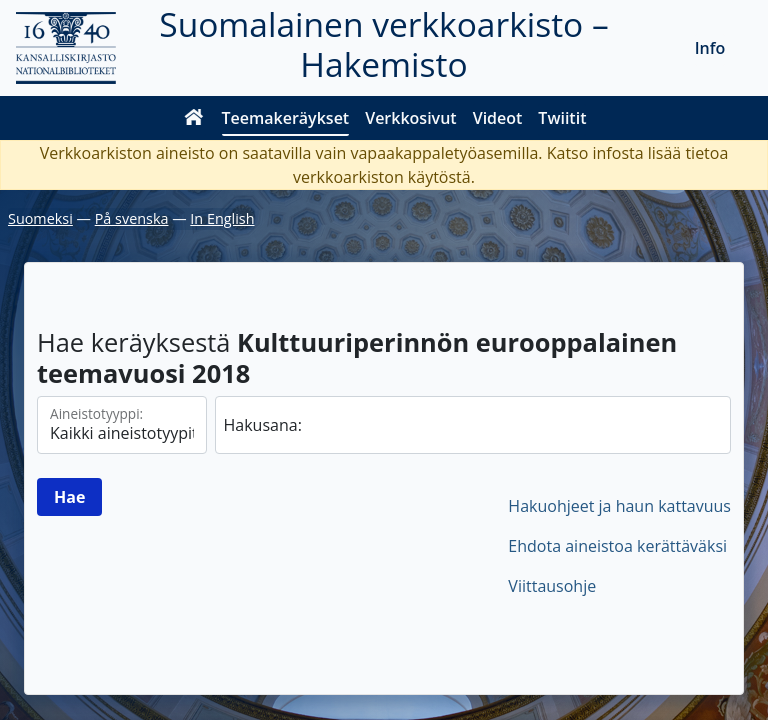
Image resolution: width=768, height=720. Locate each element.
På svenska (132, 218)
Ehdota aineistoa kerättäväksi (617, 546)
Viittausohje (552, 586)
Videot (498, 118)
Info (710, 48)
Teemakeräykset (286, 118)
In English (222, 218)
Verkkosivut (410, 118)
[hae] (473, 425)
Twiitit (562, 118)
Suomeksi (40, 218)
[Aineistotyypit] (122, 425)
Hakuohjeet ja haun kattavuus (619, 506)
